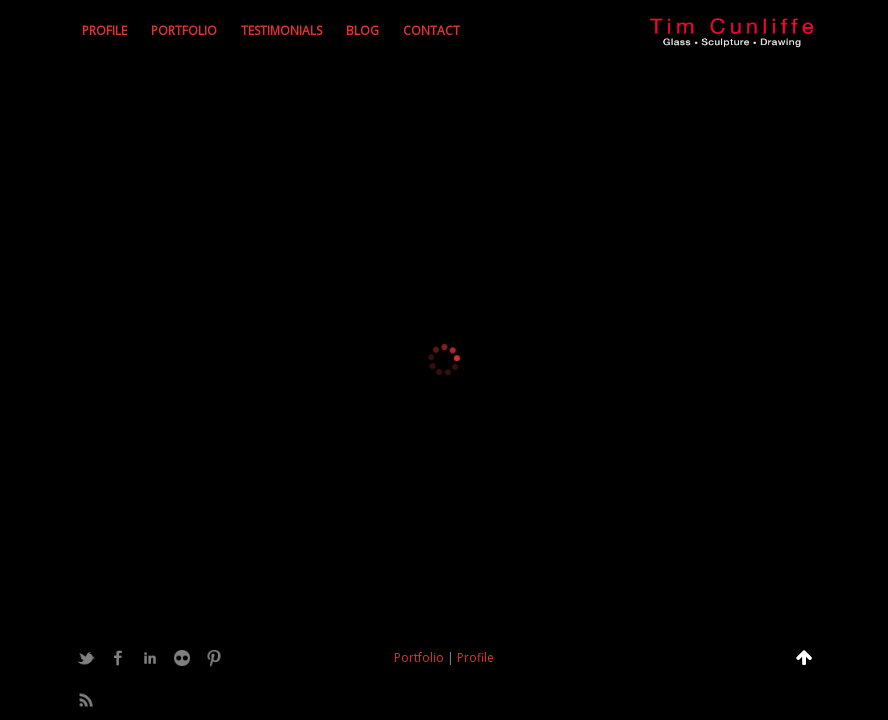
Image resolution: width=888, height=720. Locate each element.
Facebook (118, 658)
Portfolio (184, 30)
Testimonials (281, 30)
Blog (362, 30)
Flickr (182, 658)
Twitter (86, 658)
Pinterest (214, 658)
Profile (104, 30)
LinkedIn (150, 658)
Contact (431, 30)
